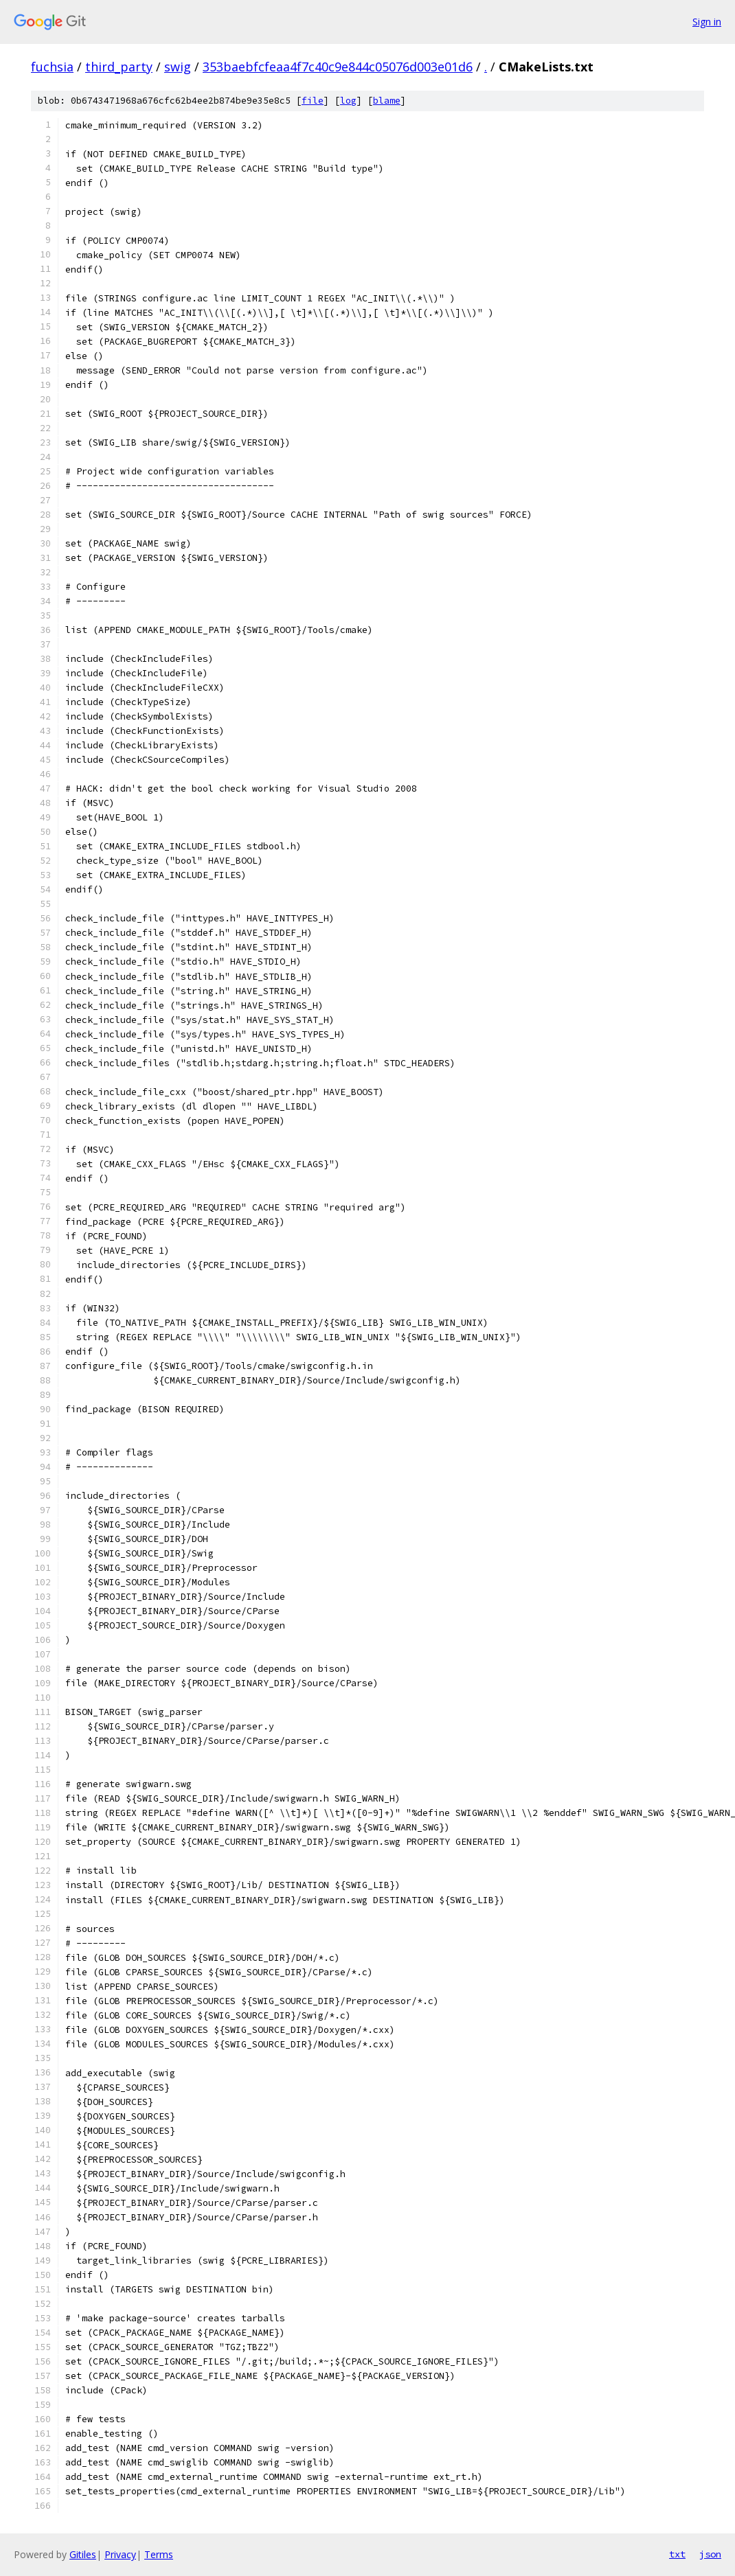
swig (177, 66)
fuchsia (52, 66)
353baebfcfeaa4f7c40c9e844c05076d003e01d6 (338, 66)
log (348, 100)
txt (677, 2554)
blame (386, 100)
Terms (158, 2554)
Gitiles (82, 2554)
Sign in (706, 21)
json (710, 2554)
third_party (118, 66)
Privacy (120, 2554)
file (313, 100)
